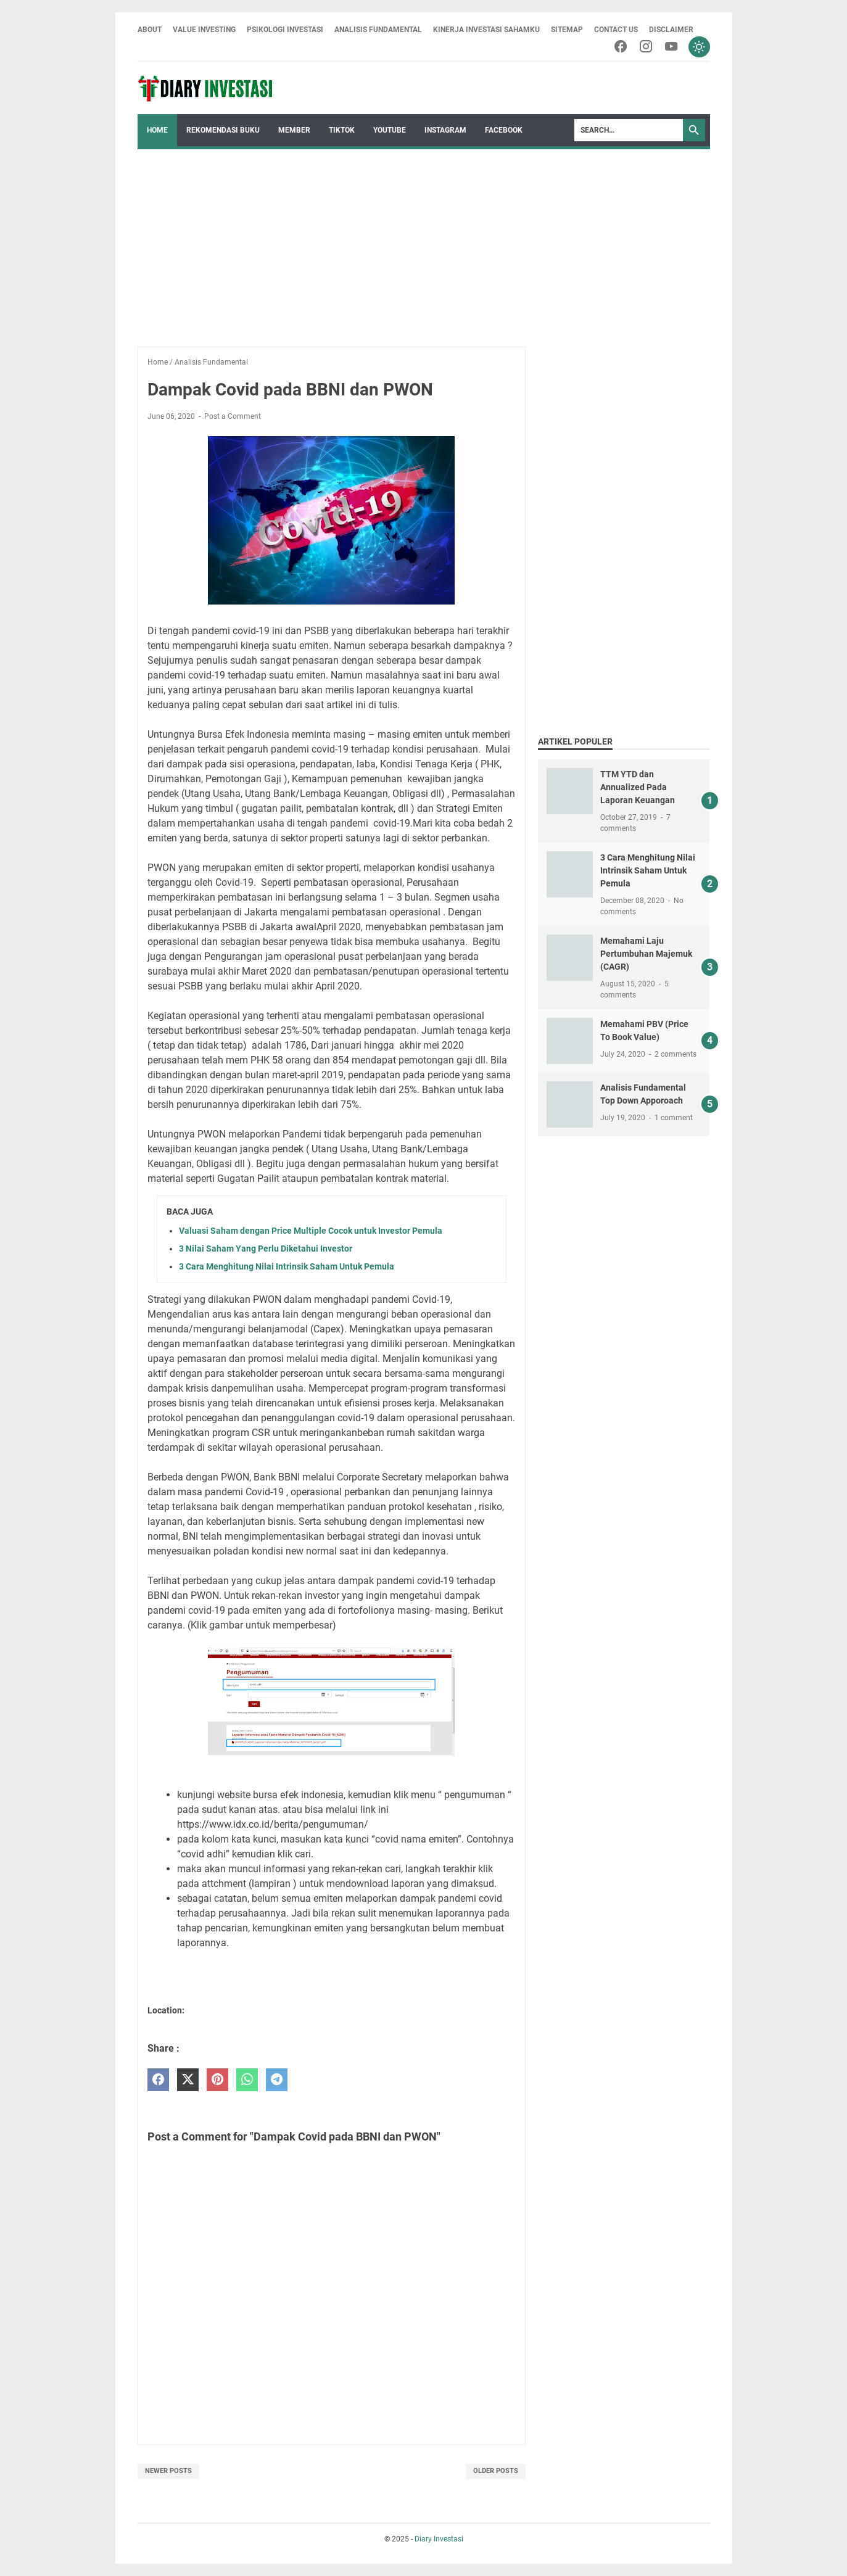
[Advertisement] (424, 242)
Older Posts (495, 2471)
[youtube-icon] (670, 47)
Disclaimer (671, 29)
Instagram (445, 130)
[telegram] (276, 2080)
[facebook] (158, 2080)
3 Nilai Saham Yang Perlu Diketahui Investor (265, 1248)
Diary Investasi (439, 2539)
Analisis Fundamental (378, 29)
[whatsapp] (247, 2080)
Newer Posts (168, 2471)
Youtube (389, 130)
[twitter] (188, 2080)
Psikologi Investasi (285, 29)
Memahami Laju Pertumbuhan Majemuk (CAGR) (646, 954)
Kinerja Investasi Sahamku (486, 29)
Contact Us (616, 29)
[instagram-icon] (644, 47)
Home (157, 130)
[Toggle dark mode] (699, 47)
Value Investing (204, 29)
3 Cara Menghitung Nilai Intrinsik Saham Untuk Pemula (286, 1266)
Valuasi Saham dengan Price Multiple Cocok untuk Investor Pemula (310, 1231)
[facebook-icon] (618, 47)
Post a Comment (232, 417)
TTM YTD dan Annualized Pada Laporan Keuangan (637, 788)
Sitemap (567, 29)
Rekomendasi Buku (223, 130)
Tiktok (342, 130)
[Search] (628, 131)
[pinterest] (217, 2080)
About (150, 29)
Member (294, 130)
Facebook (504, 130)
